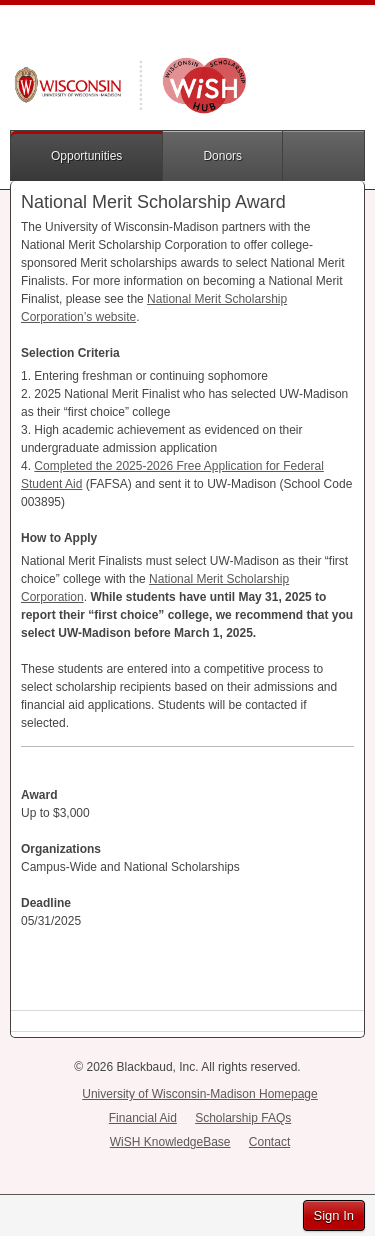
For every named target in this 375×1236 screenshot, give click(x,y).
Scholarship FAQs (243, 1118)
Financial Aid (143, 1118)
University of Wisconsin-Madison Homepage (199, 1094)
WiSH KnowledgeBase (170, 1142)
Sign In (334, 1215)
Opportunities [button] (86, 156)
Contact (269, 1142)
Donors (222, 156)
